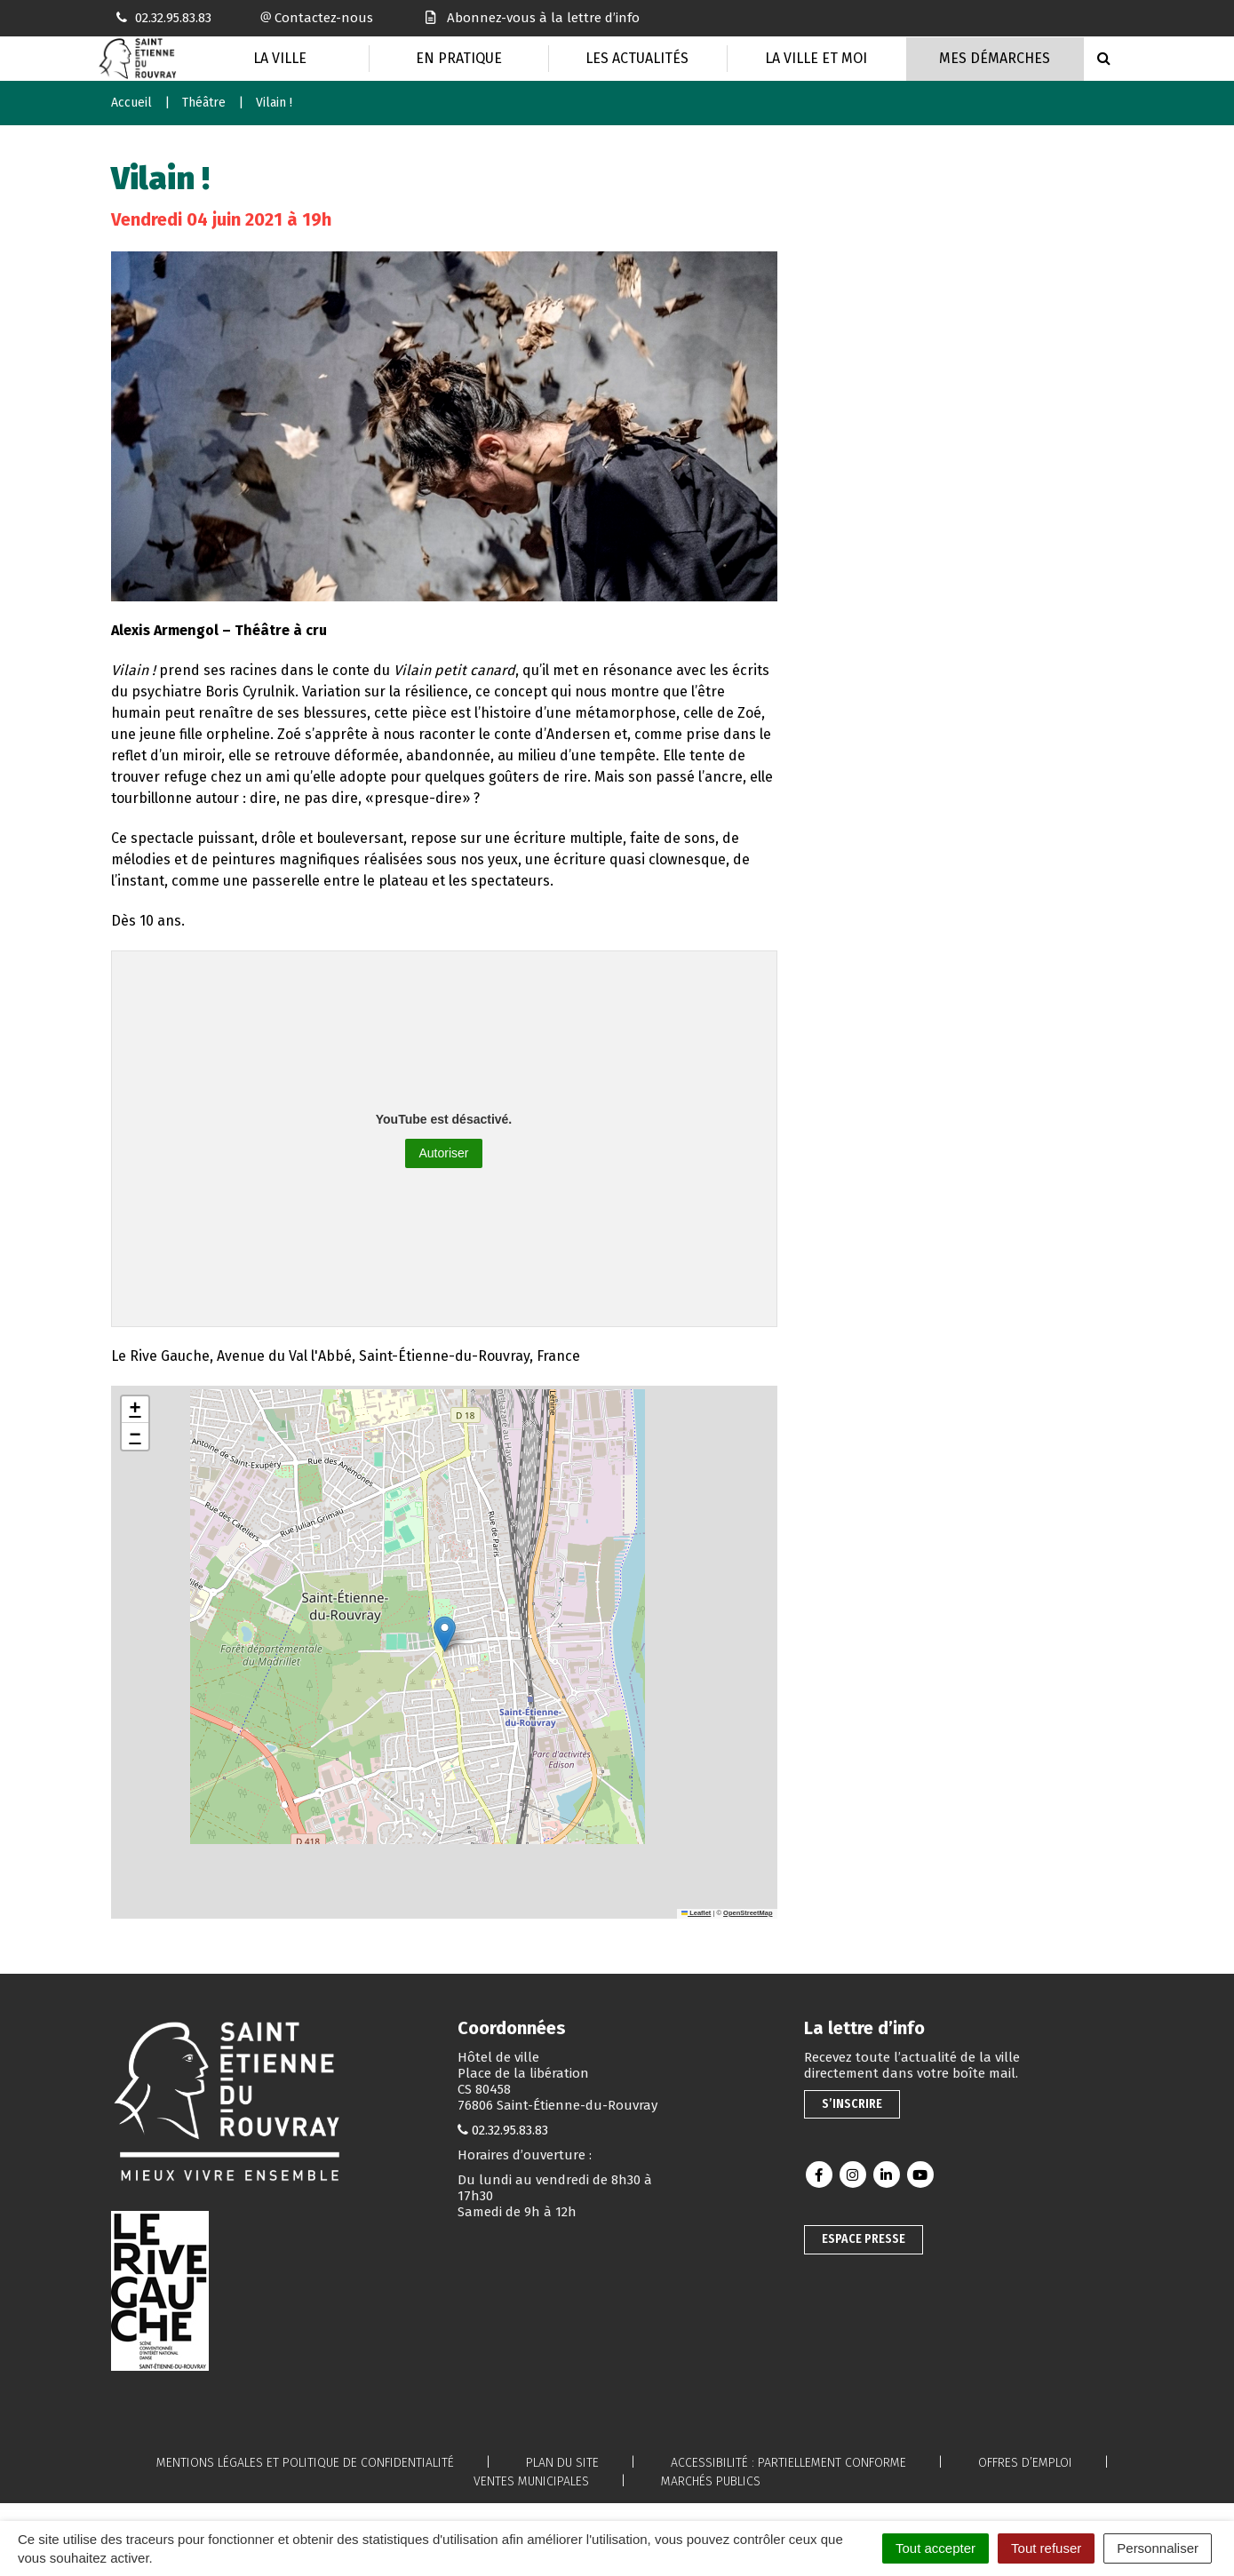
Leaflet (696, 1913)
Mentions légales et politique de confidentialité (305, 2462)
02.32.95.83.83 (510, 2130)
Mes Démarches (994, 58)
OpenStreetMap (747, 1913)
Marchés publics (710, 2481)
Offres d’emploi (1025, 2462)
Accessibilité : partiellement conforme (788, 2462)
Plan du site (562, 2462)
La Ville (280, 58)
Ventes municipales (531, 2481)
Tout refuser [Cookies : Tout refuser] (1046, 2548)
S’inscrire (852, 2103)
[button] (445, 1634)
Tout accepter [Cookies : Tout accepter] (935, 2548)
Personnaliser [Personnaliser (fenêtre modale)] (1157, 2548)
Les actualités (637, 58)
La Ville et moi (816, 58)
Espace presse (863, 2238)
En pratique (459, 58)
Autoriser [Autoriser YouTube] (443, 1153)
